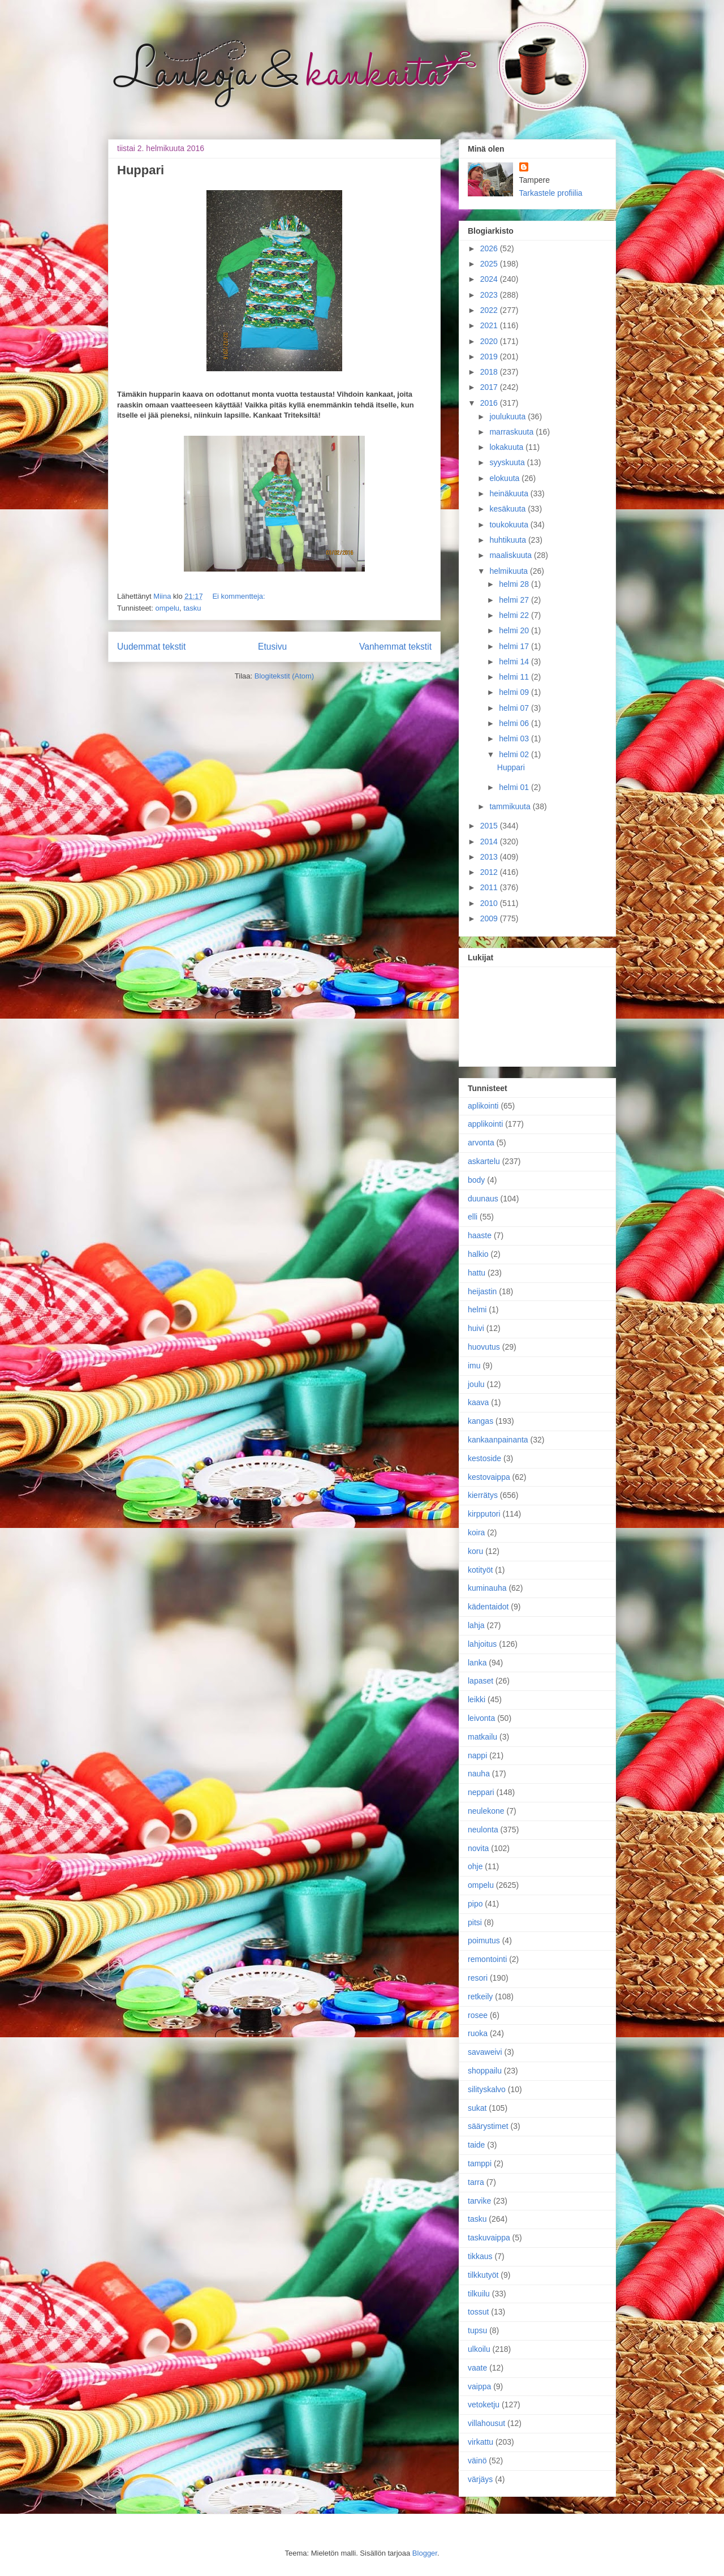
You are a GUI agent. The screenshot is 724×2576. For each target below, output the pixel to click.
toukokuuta (509, 524)
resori (478, 1977)
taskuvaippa (489, 2237)
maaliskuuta (511, 555)
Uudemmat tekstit (151, 646)
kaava (478, 1402)
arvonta (481, 1142)
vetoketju (483, 2404)
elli (472, 1216)
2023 (490, 294)
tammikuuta (510, 806)
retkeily (480, 1996)
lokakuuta (507, 447)
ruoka (478, 2033)
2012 (490, 872)
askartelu (484, 1161)
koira (476, 1532)
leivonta (481, 1718)
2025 (490, 263)
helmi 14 (515, 661)
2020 (490, 341)
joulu (476, 1384)
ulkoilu (479, 2349)
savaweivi (485, 2051)
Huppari (140, 170)
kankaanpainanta (498, 1439)
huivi (476, 1328)
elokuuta (505, 478)
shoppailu (485, 2070)
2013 (490, 856)
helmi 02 (515, 754)
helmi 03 (515, 738)
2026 (490, 248)
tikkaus (480, 2256)
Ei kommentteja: (238, 596)
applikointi (485, 1123)
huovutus (484, 1346)
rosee (478, 2015)
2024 (490, 279)
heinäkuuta (509, 493)
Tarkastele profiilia (551, 193)
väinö (477, 2460)
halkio (478, 1254)
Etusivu (272, 646)
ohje (475, 1866)
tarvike (479, 2200)
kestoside (484, 1458)
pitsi (475, 1922)
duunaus (483, 1198)
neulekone (486, 1810)
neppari (481, 1792)
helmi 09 (515, 692)
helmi (477, 1309)
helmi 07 (515, 707)
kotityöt (480, 1569)
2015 (490, 825)
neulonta (483, 1829)
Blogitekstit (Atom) (284, 676)
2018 (490, 371)
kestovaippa (489, 1477)
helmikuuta (509, 571)
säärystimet (488, 2126)
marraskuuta (512, 431)
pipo (475, 1903)
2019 (490, 356)
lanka (477, 1662)
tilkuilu (479, 2293)
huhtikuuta (508, 539)
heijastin (482, 1291)
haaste (480, 1235)
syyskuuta (508, 462)
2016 (490, 402)
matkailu (482, 1736)
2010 (490, 903)
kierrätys (483, 1495)
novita (478, 1848)
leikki (476, 1699)
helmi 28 (515, 584)
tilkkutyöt (483, 2274)
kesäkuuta (508, 508)
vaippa (479, 2386)
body (476, 1179)
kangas (480, 1421)
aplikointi (483, 1105)
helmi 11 (515, 676)
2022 (490, 310)
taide (476, 2144)
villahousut (486, 2423)
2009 (490, 918)
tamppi (480, 2163)
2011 (490, 887)
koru (475, 1551)
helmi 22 (515, 615)
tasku (192, 608)
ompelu (167, 608)
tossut (478, 2311)
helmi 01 (515, 787)
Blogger (424, 2553)
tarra (476, 2182)
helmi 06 (515, 723)
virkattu (480, 2441)
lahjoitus (482, 1643)
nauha (479, 1773)
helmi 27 (515, 599)
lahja (476, 1625)
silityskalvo (487, 2089)
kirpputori (484, 1513)
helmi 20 (515, 630)
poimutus (484, 1940)
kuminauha (487, 1587)
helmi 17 (515, 646)
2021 (490, 325)
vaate (477, 2367)
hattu (476, 1272)
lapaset (480, 1680)
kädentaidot (488, 1606)
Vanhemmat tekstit (395, 646)
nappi (477, 1755)
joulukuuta (508, 416)
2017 (490, 387)
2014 (490, 841)
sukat (477, 2108)
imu (474, 1365)
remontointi (487, 1959)
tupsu (477, 2330)
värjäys (480, 2479)
